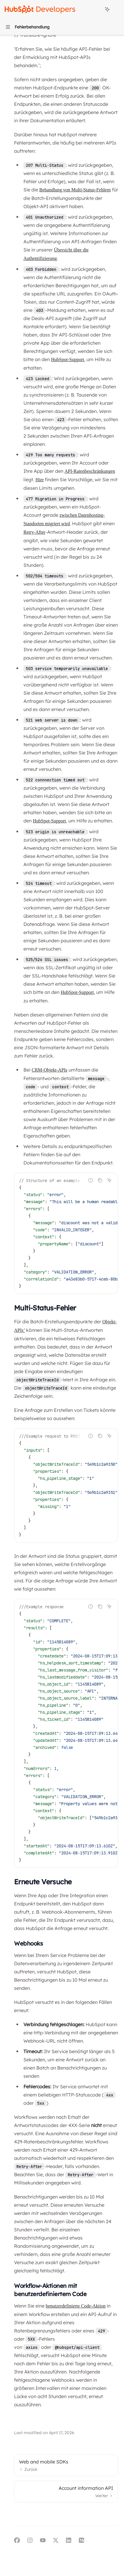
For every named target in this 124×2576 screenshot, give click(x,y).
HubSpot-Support (67, 359)
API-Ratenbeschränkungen (89, 471)
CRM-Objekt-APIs (49, 1069)
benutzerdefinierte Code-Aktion (76, 2305)
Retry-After (34, 532)
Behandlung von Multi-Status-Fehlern (75, 189)
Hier (39, 479)
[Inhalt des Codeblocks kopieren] (100, 1180)
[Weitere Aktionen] (116, 9)
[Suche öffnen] (96, 9)
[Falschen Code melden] (90, 1180)
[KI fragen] (109, 1180)
